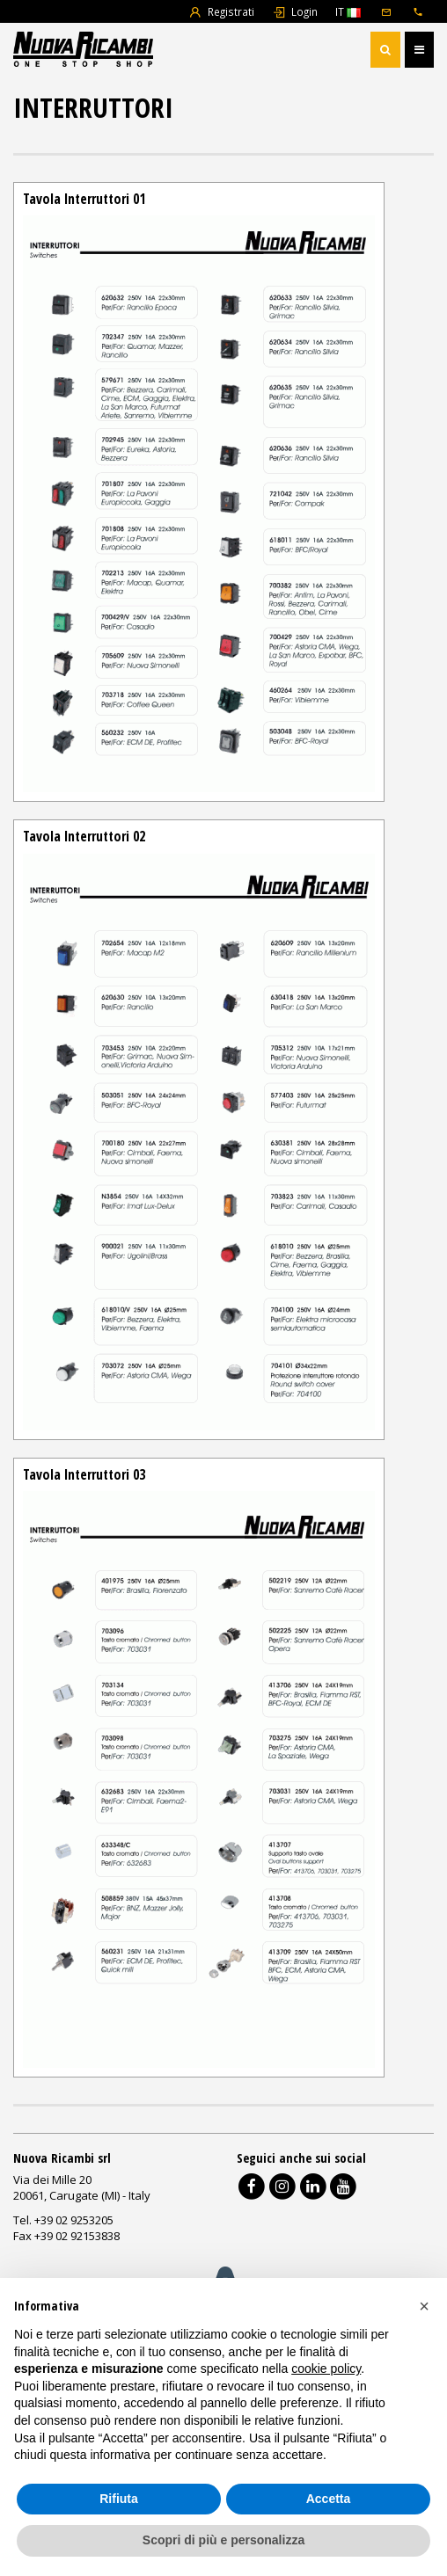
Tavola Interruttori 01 (84, 198)
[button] (424, 2306)
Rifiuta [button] (118, 2499)
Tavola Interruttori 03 (84, 1474)
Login (295, 11)
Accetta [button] (328, 2499)
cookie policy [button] (326, 2368)
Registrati (221, 11)
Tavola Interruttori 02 (84, 836)
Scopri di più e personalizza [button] (223, 2540)
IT (348, 11)
